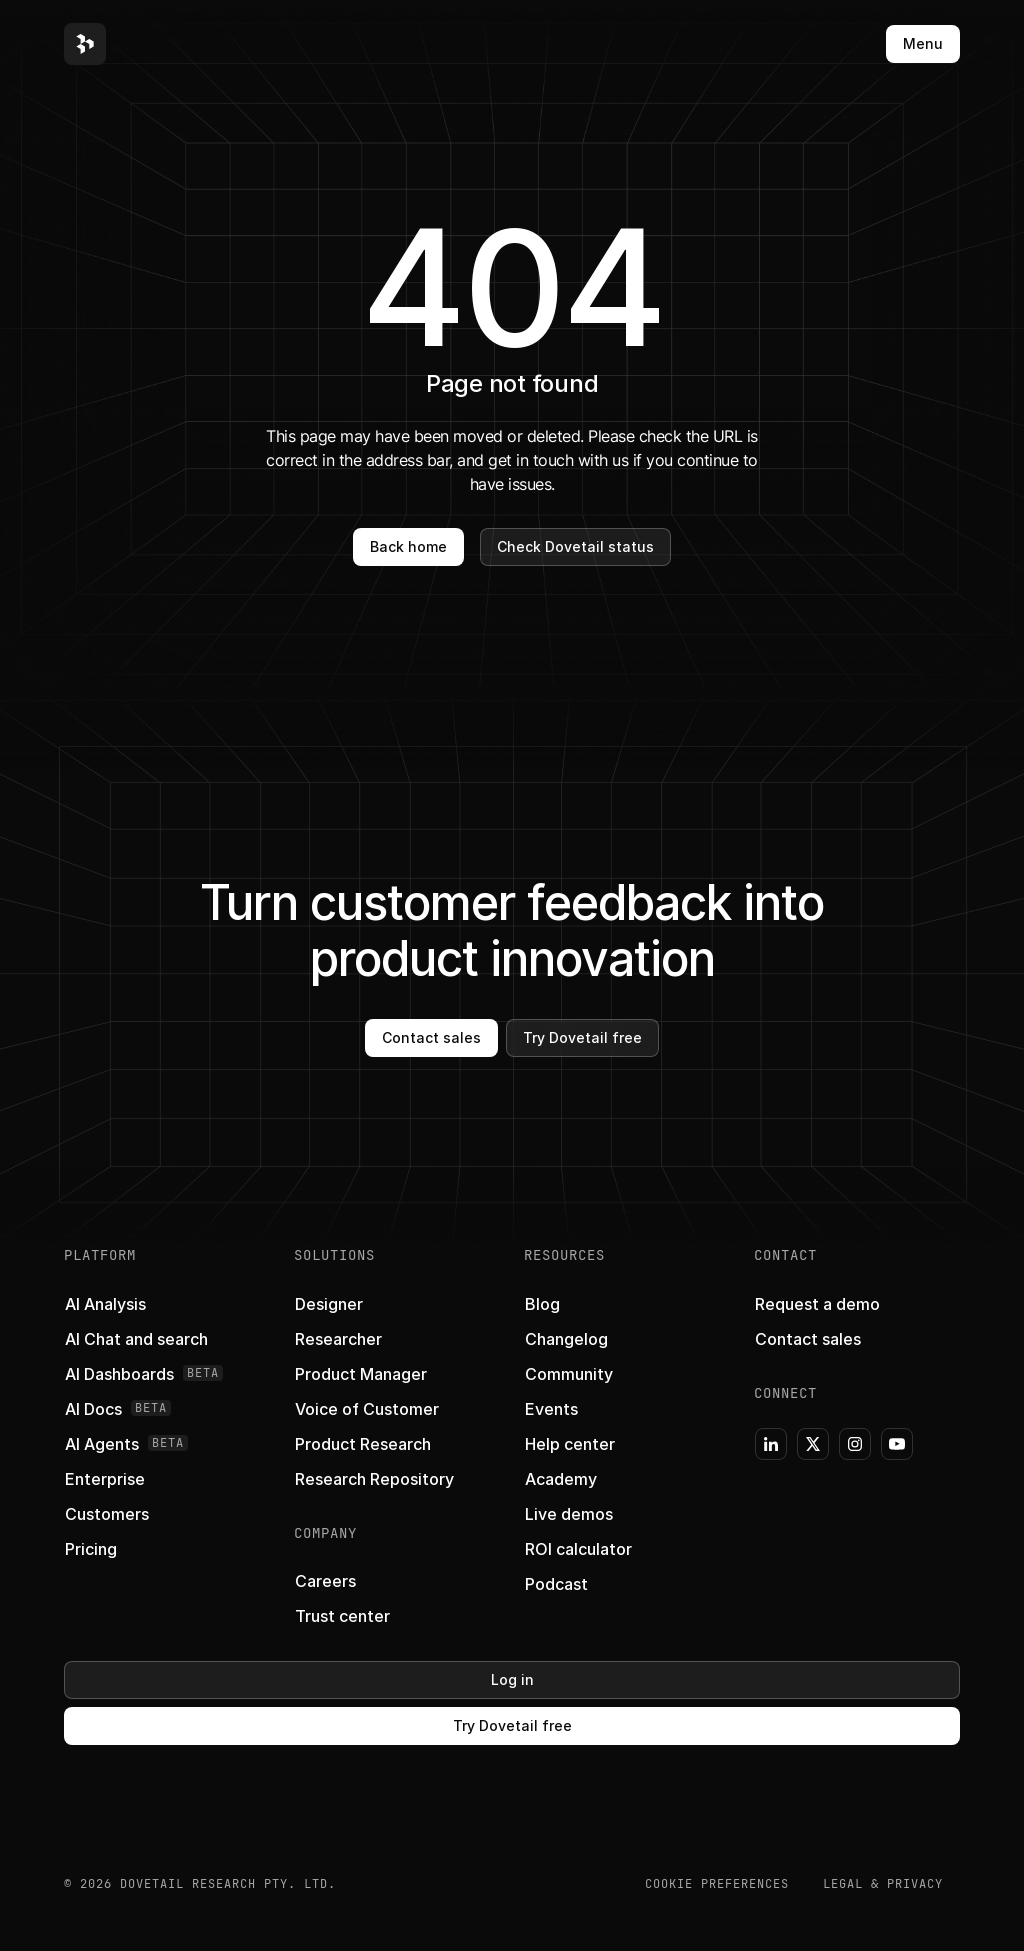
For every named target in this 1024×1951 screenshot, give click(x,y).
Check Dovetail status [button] (575, 546)
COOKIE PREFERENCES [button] (717, 1884)
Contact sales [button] (431, 1037)
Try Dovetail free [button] (582, 1037)
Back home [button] (408, 546)
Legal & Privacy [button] (883, 1884)
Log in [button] (512, 1679)
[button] (85, 44)
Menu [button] (923, 43)
